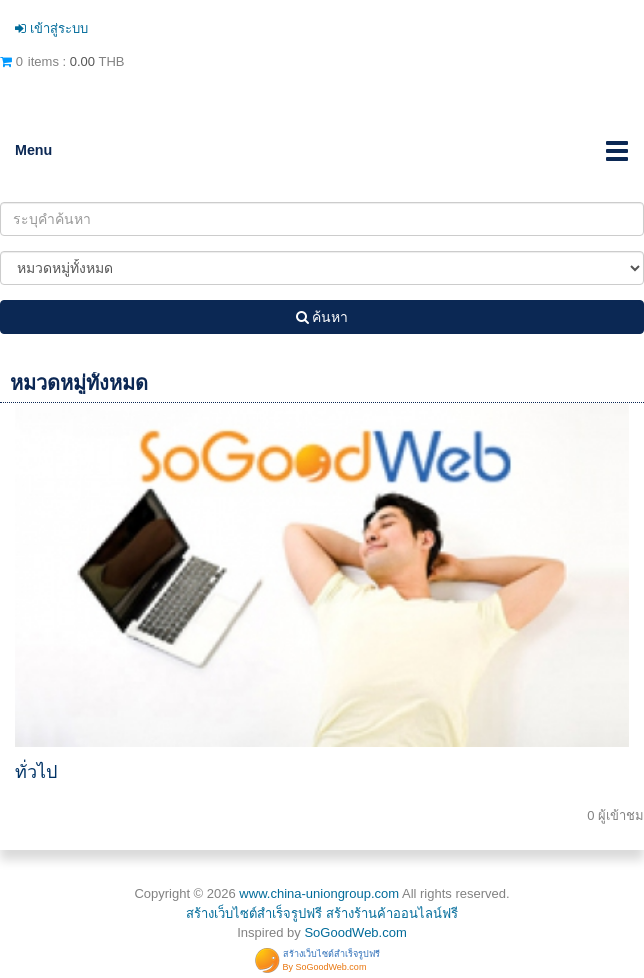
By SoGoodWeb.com (325, 967)
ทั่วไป (36, 772)
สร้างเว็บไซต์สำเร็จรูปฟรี (254, 913)
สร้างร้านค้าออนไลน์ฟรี (392, 913)
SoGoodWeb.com (355, 932)
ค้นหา (322, 317)
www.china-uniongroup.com (319, 893)
